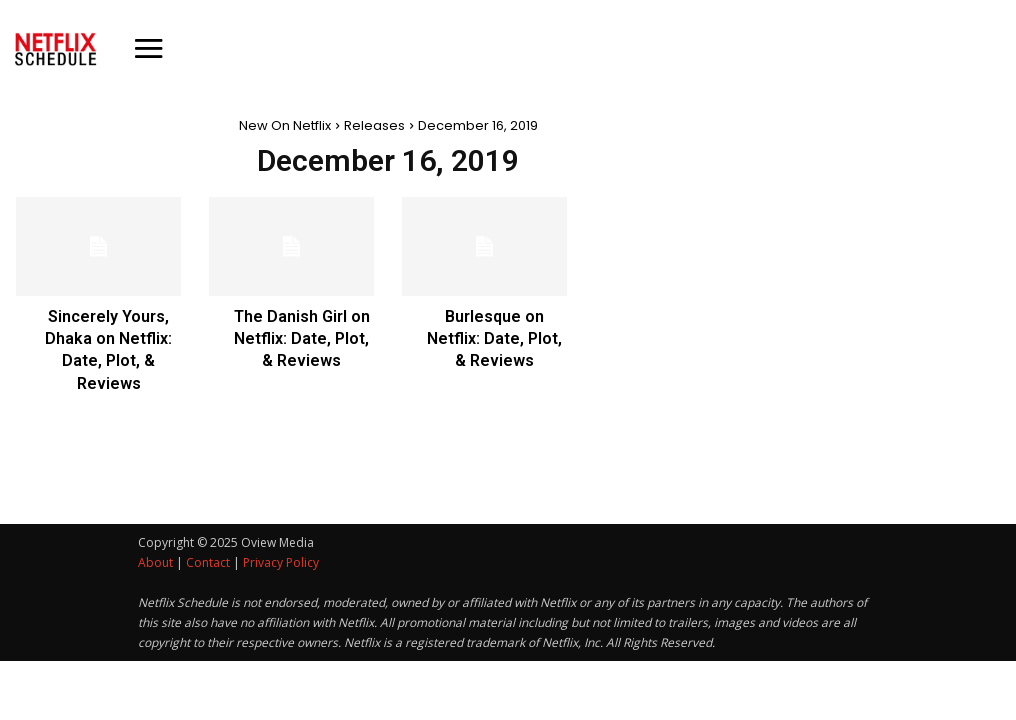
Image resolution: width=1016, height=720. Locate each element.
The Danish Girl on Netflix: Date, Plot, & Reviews (302, 339)
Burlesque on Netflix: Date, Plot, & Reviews (494, 339)
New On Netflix (285, 125)
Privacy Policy (281, 562)
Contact (208, 562)
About (155, 562)
